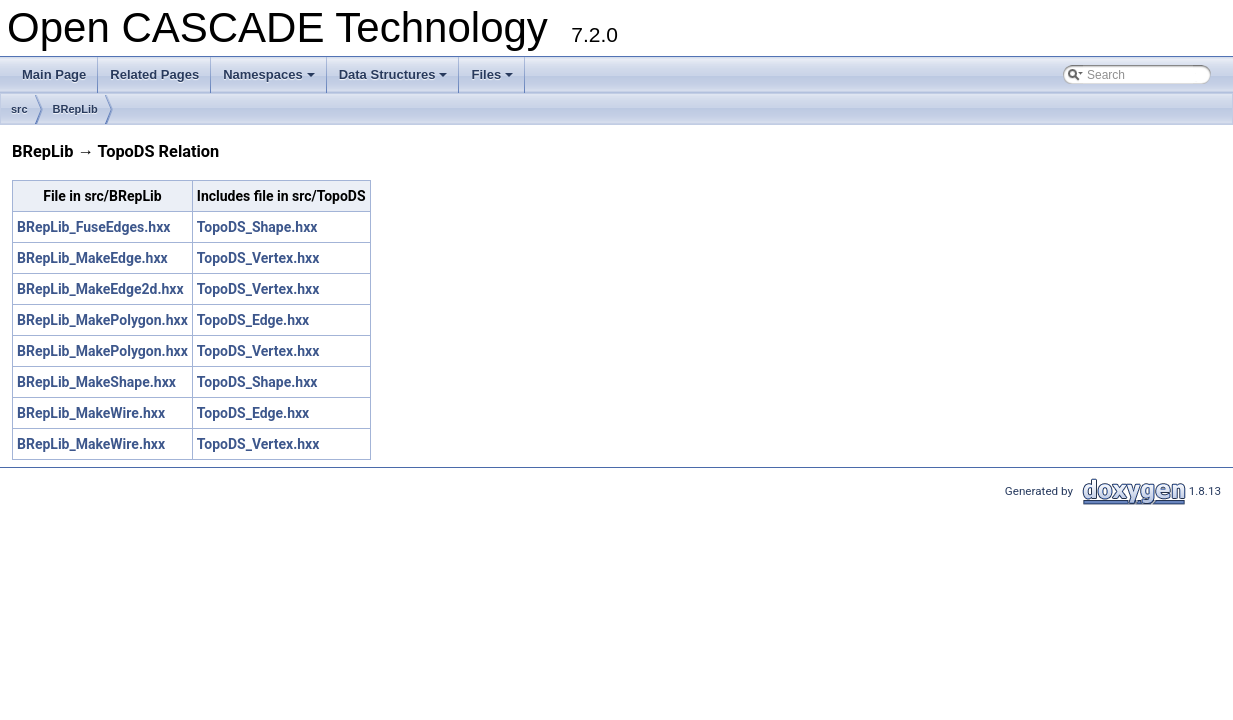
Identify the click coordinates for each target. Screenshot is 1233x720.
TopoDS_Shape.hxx (257, 227)
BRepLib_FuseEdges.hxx (93, 227)
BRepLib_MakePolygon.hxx (102, 320)
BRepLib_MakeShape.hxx (96, 382)
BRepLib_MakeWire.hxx (91, 413)
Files (493, 80)
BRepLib (75, 109)
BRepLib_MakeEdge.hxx (92, 258)
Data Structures (395, 80)
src (19, 109)
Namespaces (270, 80)
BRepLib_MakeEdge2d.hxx (100, 289)
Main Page (54, 74)
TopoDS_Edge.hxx (253, 320)
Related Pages (154, 74)
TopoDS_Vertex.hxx (258, 258)
